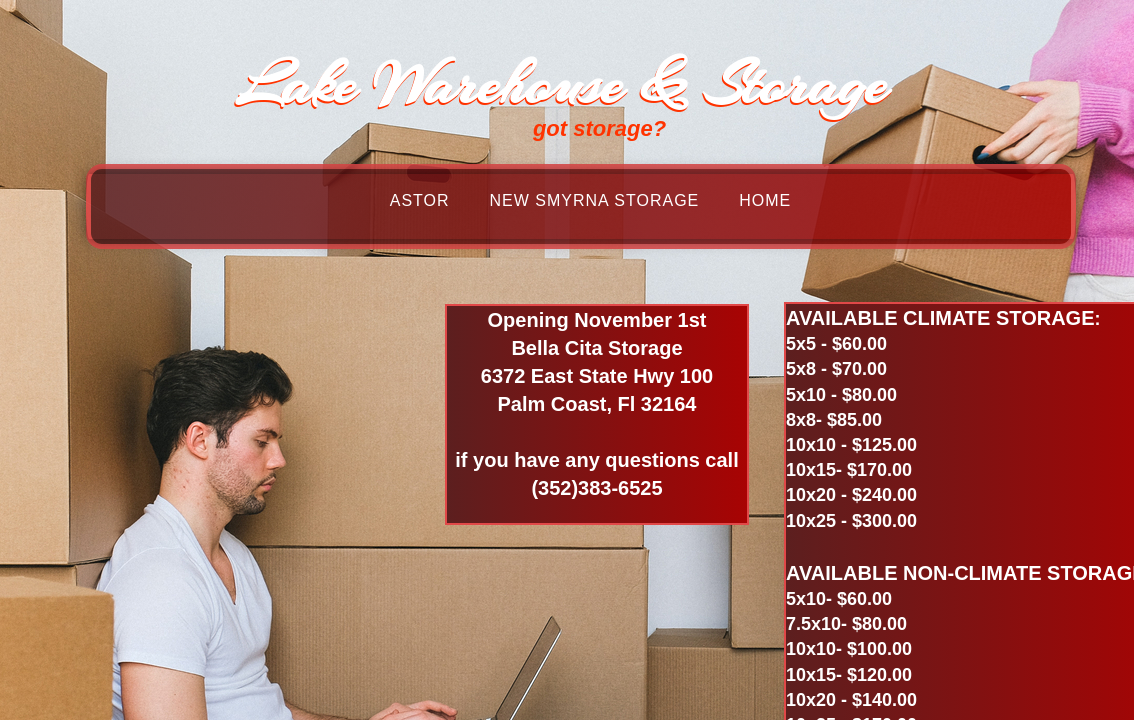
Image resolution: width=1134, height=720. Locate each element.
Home (765, 200)
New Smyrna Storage (595, 200)
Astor (420, 200)
